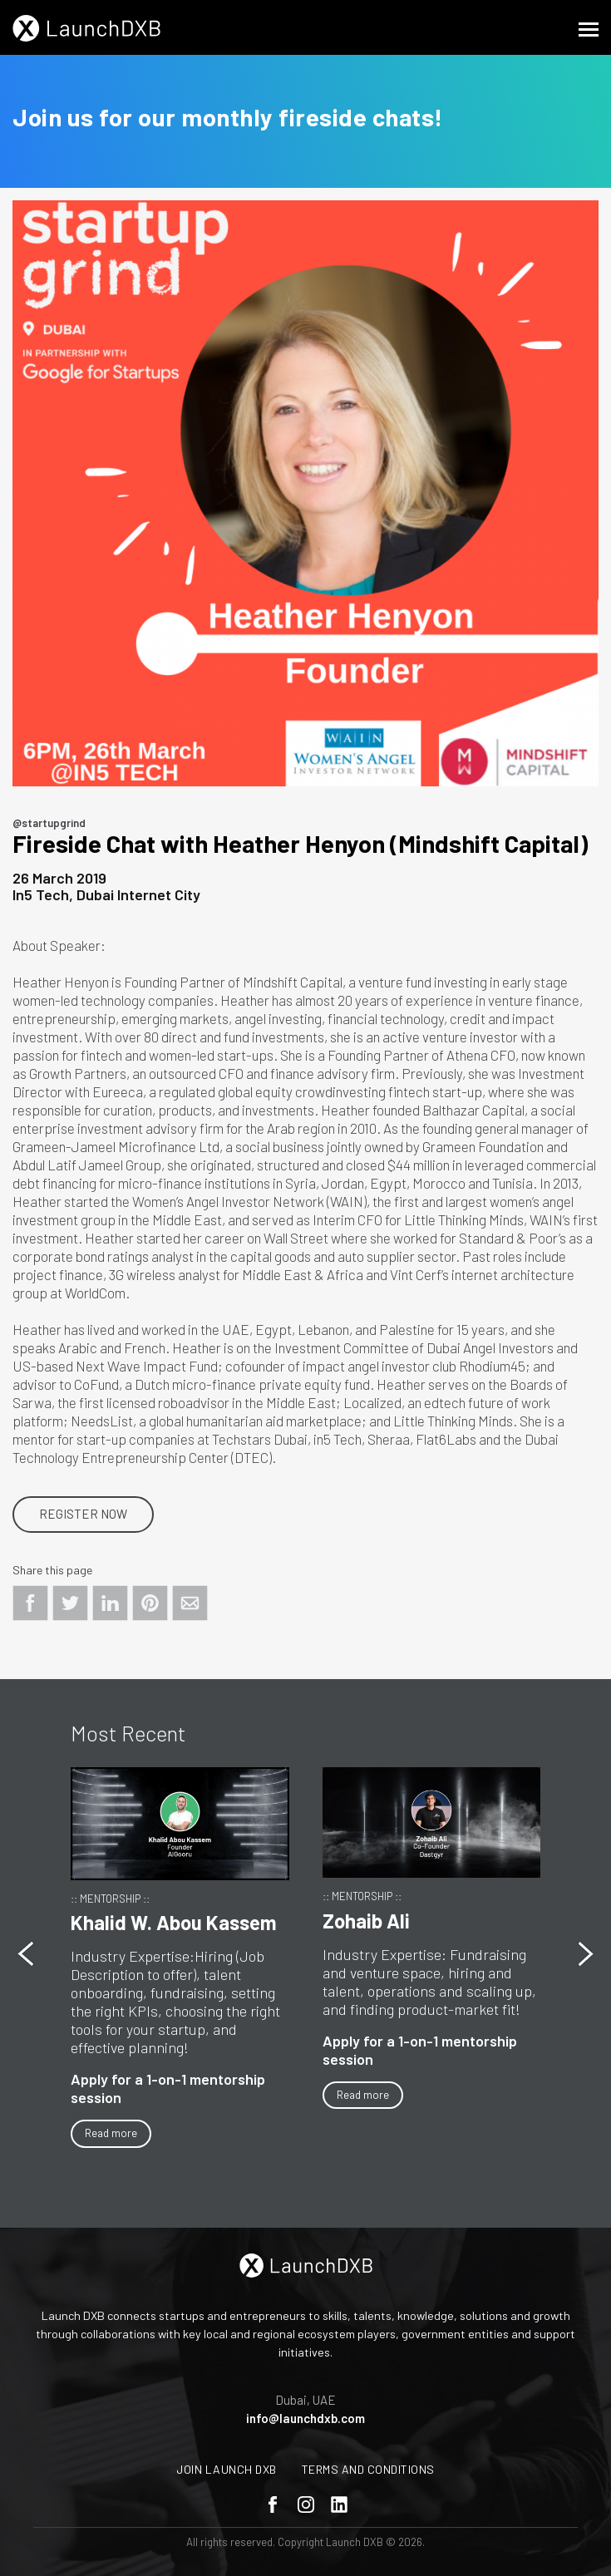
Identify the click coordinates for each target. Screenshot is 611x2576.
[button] (585, 1954)
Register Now (83, 1513)
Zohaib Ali (366, 1921)
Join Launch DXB (226, 2469)
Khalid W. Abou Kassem (174, 1922)
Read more (111, 2133)
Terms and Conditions (368, 2469)
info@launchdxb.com (305, 2418)
